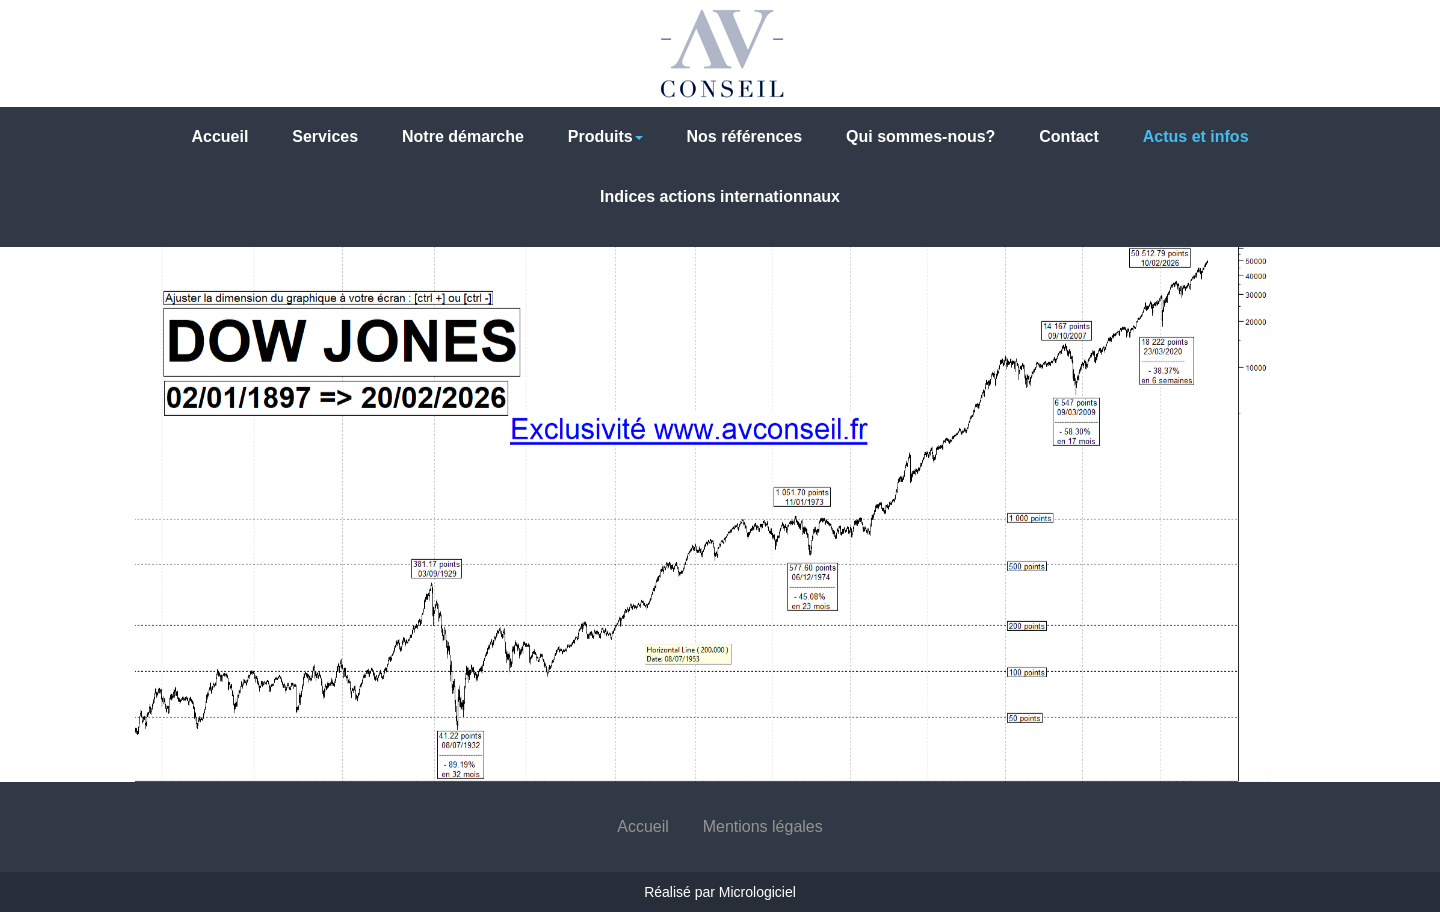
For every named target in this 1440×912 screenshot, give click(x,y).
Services (325, 136)
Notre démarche (463, 136)
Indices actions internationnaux (720, 196)
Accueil (219, 136)
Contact (1069, 136)
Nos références (745, 136)
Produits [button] (605, 136)
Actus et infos (1196, 136)
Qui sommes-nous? (920, 136)
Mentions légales (763, 826)
